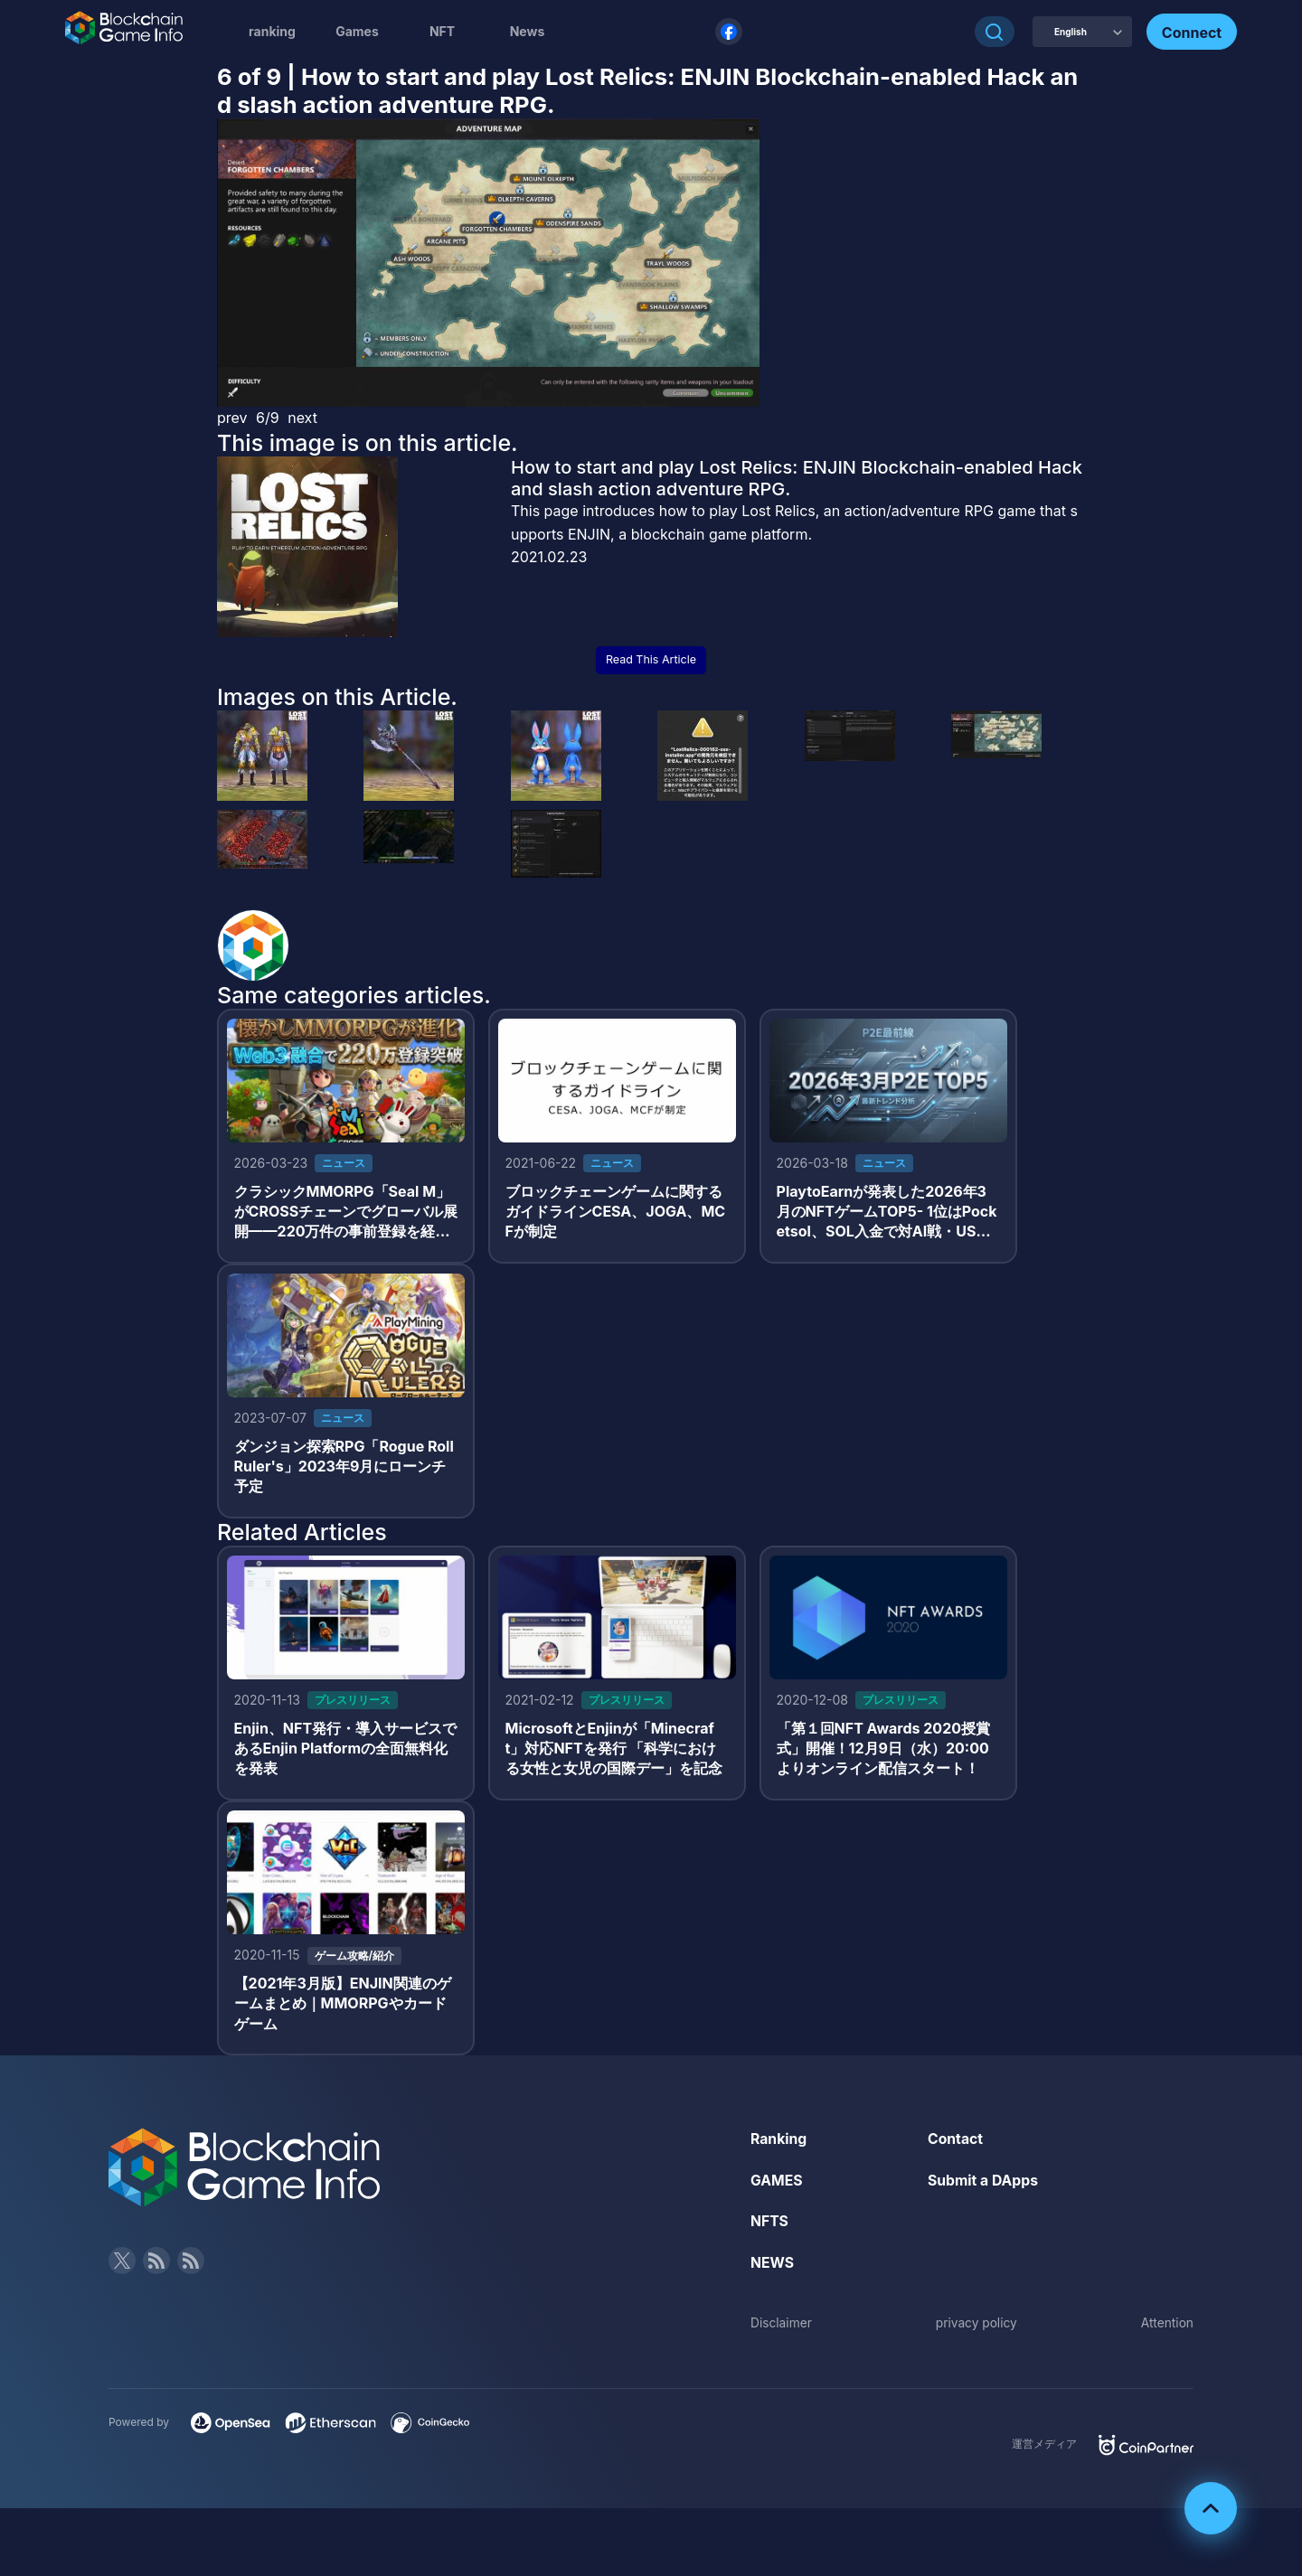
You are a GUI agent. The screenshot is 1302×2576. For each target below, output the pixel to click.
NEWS (772, 2269)
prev (232, 418)
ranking (272, 31)
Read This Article (651, 659)
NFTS (769, 2227)
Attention (1167, 2328)
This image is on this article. (367, 442)
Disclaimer (781, 2328)
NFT (442, 31)
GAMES (777, 2186)
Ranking (778, 2145)
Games (357, 31)
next (302, 418)
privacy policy (976, 2328)
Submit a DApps (984, 2186)
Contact (956, 2145)
